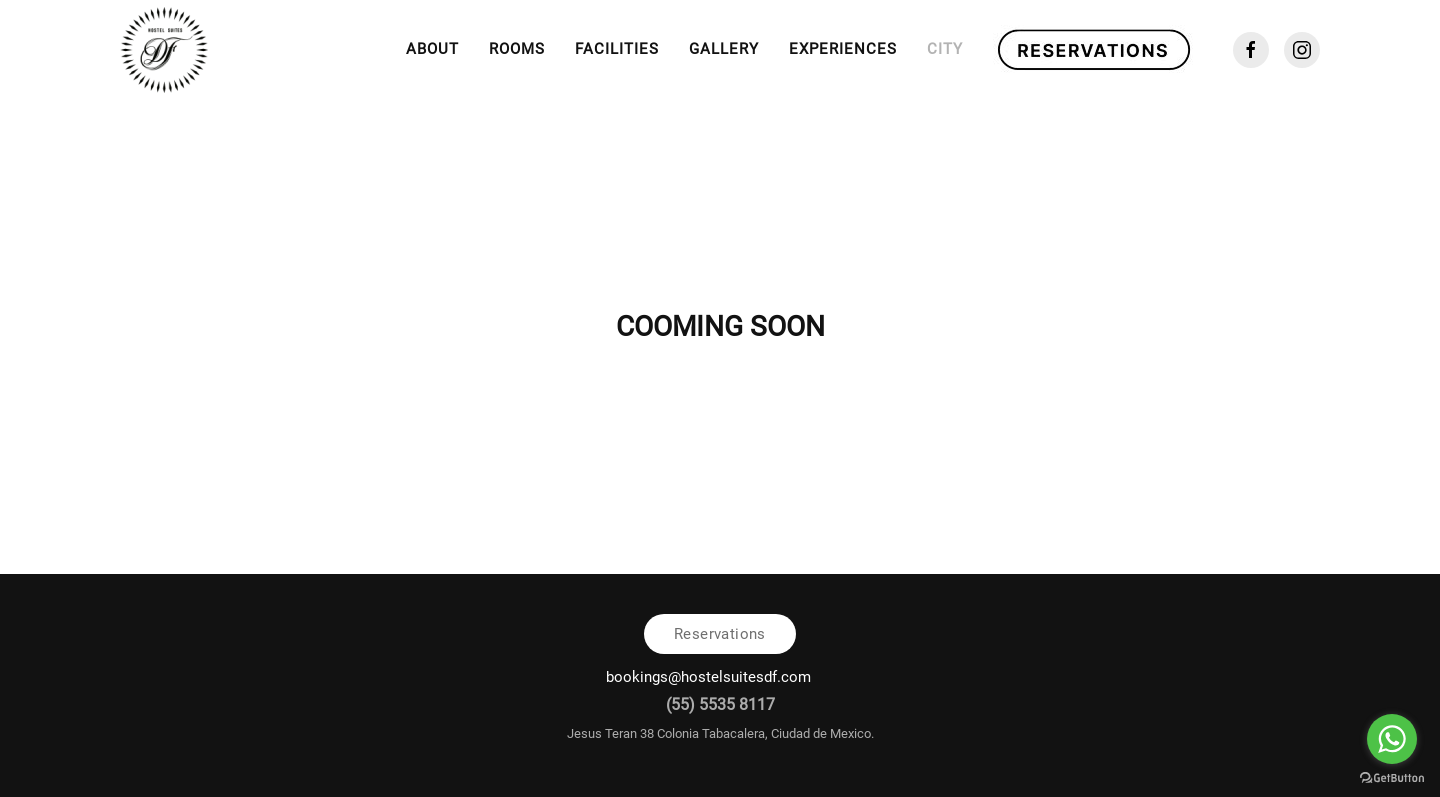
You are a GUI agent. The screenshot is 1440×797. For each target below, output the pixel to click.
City (945, 49)
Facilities (617, 49)
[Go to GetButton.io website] (1392, 777)
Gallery (724, 49)
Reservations (720, 634)
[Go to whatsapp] (1392, 739)
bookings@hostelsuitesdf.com (710, 677)
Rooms (517, 49)
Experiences (843, 49)
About (432, 49)
